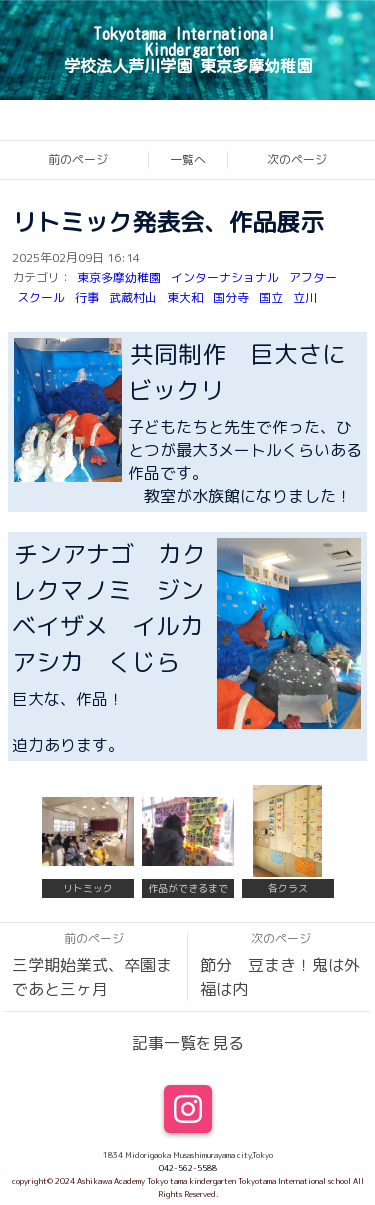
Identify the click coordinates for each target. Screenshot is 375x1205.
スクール (41, 297)
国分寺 (231, 297)
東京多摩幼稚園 (119, 277)
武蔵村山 (133, 297)
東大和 (185, 297)
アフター (313, 277)
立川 (305, 297)
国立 (271, 297)
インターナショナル (225, 277)
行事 (87, 297)
